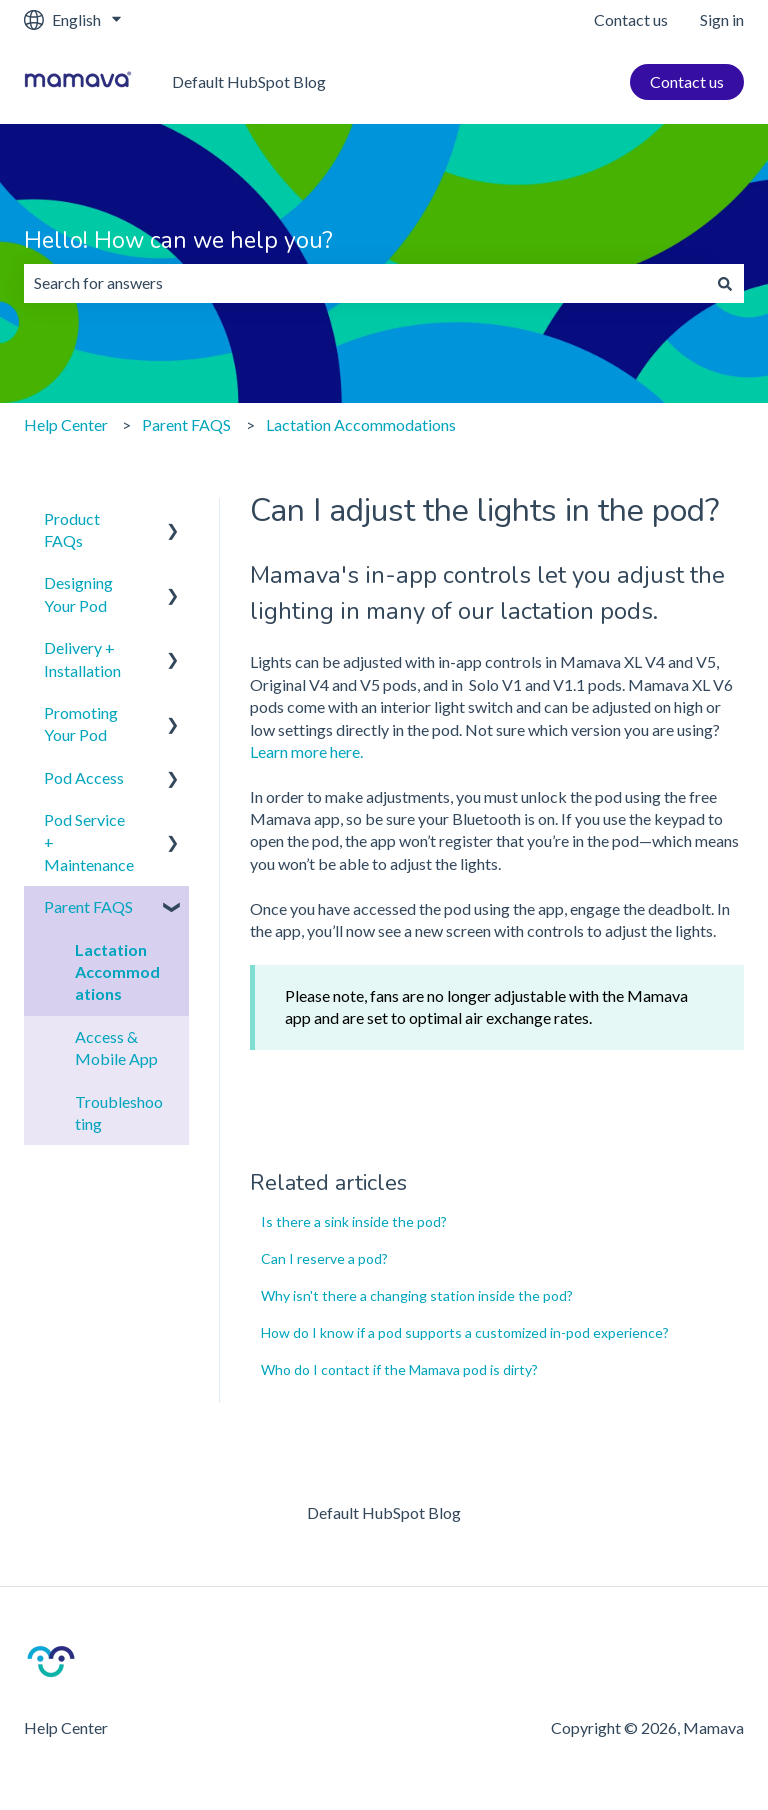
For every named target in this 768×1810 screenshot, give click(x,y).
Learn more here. (306, 751)
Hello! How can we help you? (178, 240)
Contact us (631, 19)
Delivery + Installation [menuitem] (82, 658)
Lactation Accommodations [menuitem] (117, 972)
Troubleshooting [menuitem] (119, 1112)
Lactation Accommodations (361, 424)
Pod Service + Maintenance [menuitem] (89, 842)
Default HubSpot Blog (249, 81)
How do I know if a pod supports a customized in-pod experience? (465, 1332)
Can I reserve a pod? (324, 1258)
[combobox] (365, 283)
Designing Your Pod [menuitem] (78, 593)
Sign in (722, 19)
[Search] (725, 283)
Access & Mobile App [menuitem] (116, 1047)
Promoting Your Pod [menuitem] (81, 723)
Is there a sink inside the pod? (354, 1221)
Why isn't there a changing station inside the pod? (417, 1295)
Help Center (66, 424)
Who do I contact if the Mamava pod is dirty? (399, 1369)
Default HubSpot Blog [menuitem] (384, 1512)
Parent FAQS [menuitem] (88, 906)
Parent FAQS (186, 424)
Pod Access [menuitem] (84, 777)
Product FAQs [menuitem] (72, 529)
